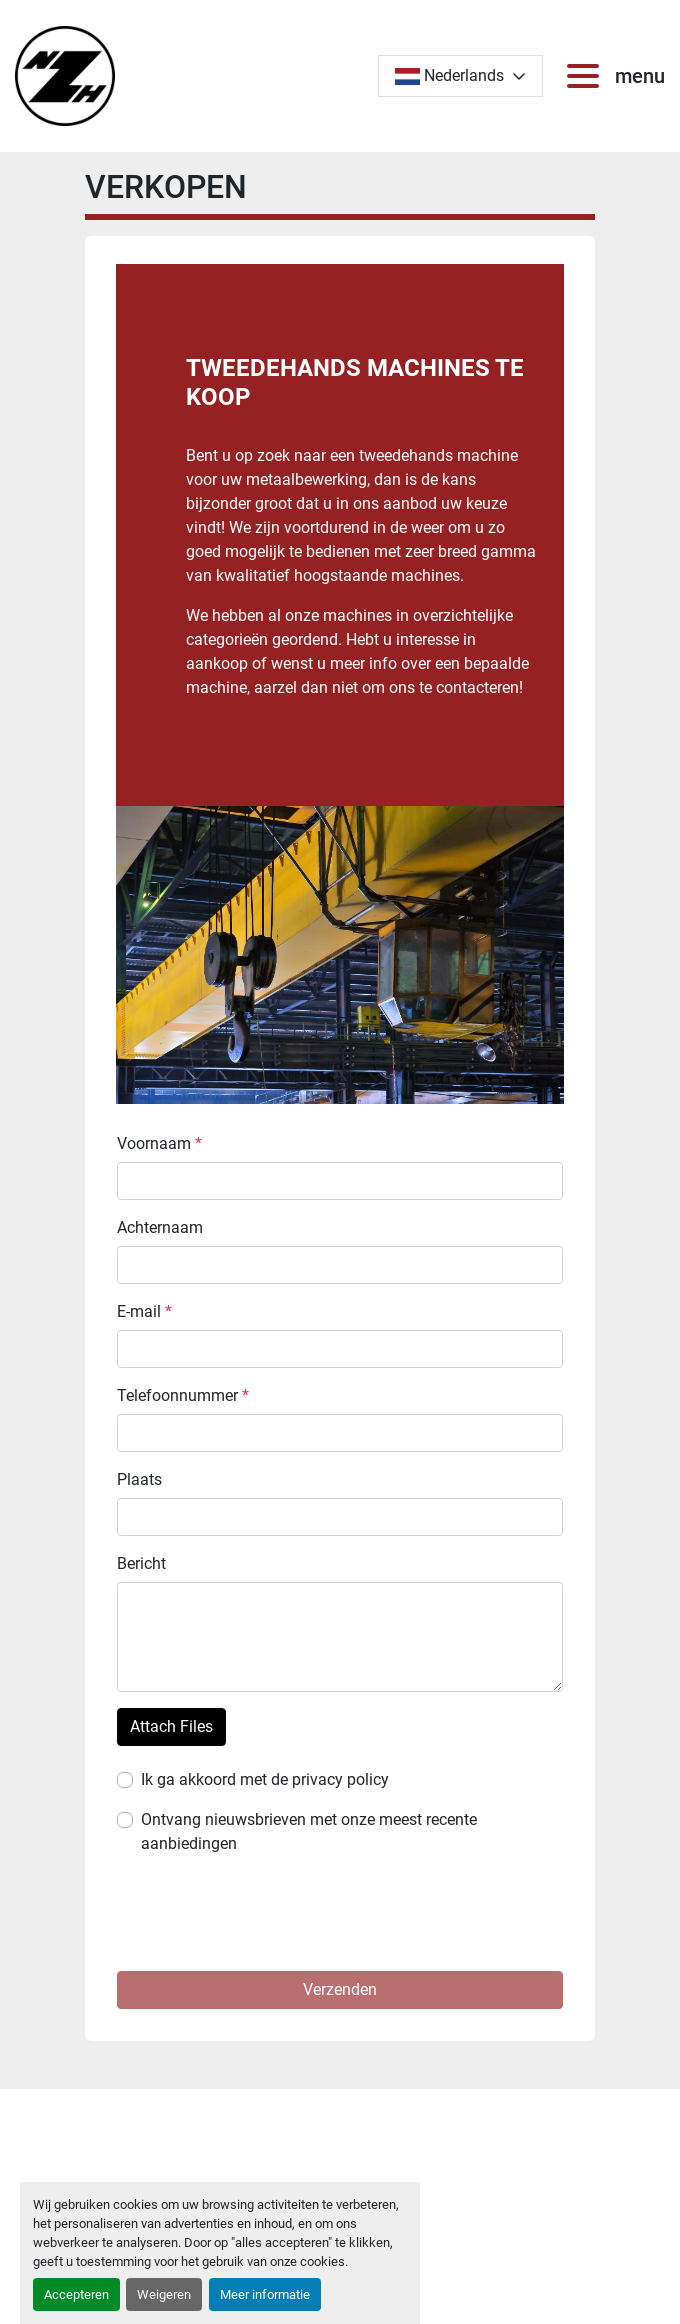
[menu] (587, 76)
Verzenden (340, 1989)
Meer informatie (265, 2294)
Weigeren (164, 2294)
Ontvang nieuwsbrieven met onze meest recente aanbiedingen (309, 1831)
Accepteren (76, 2294)
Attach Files (171, 1726)
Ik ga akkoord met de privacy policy (265, 1779)
